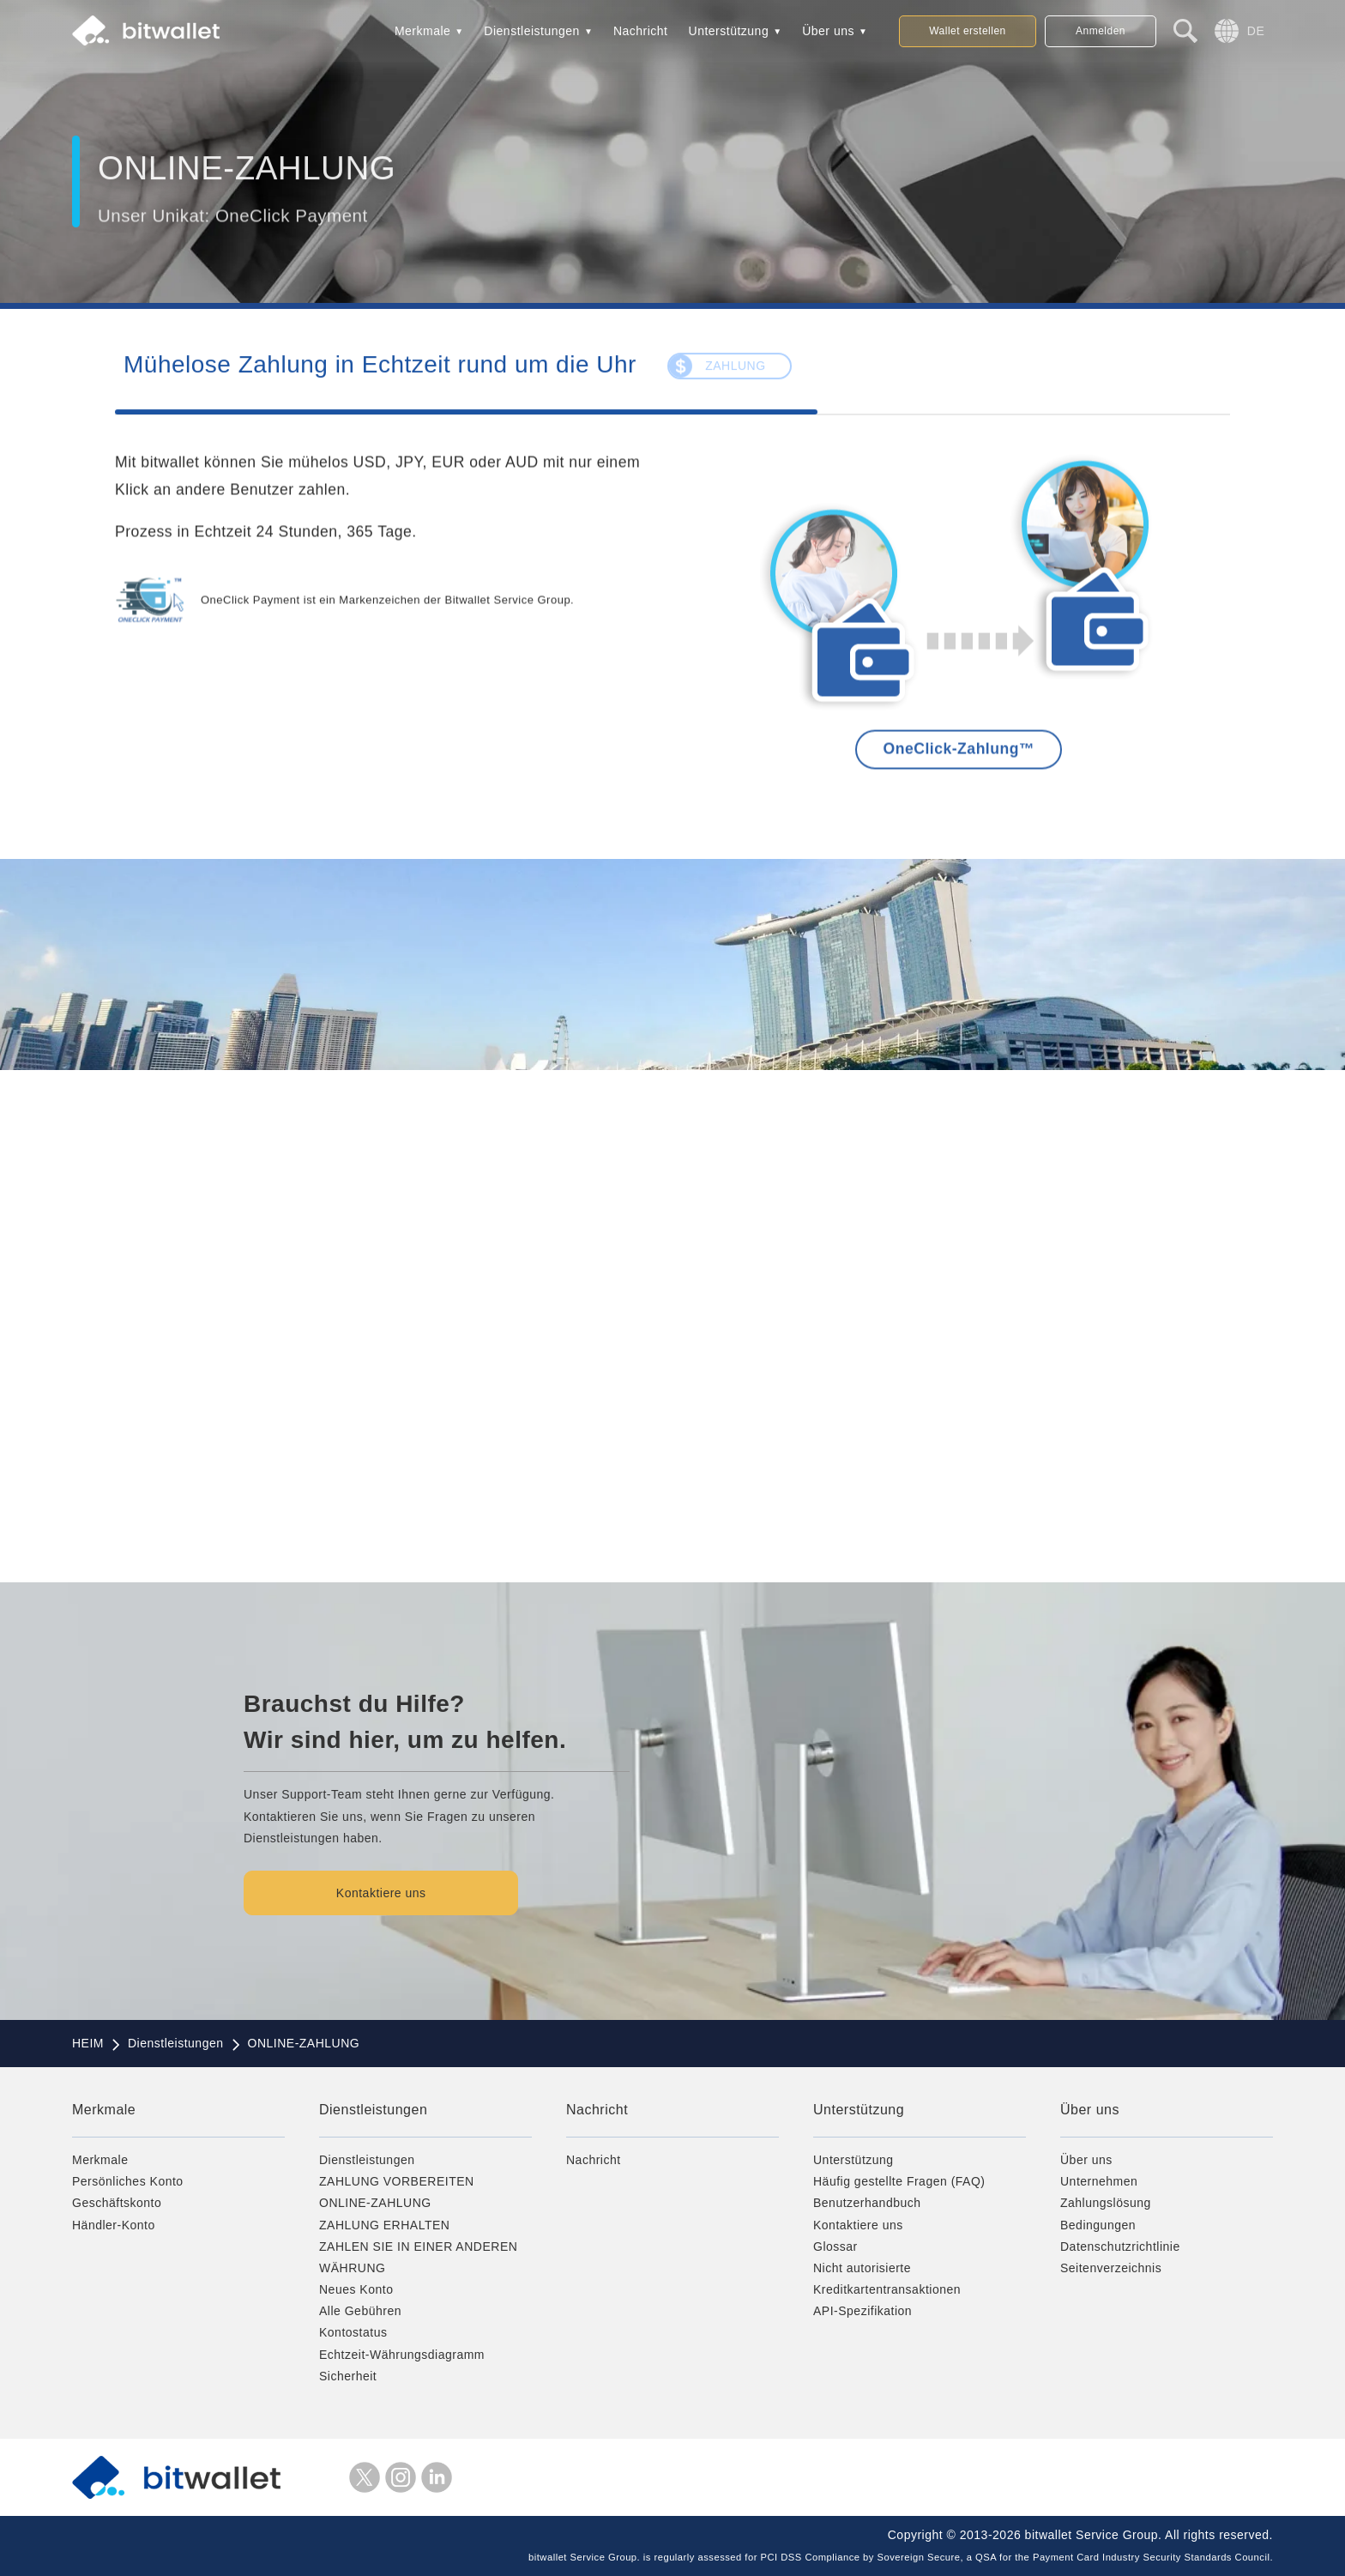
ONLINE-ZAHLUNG (375, 2203)
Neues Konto (356, 2289)
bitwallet (146, 30)
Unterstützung (729, 31)
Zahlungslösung (1105, 2203)
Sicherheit (348, 2376)
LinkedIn (436, 2477)
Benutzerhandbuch (867, 2203)
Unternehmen (1098, 2181)
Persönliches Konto (128, 2181)
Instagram (400, 2477)
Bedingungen (1098, 2225)
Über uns (828, 31)
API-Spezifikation (862, 2311)
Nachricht (640, 31)
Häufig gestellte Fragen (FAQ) (899, 2181)
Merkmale (422, 31)
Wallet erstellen (967, 31)
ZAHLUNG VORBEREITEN (396, 2181)
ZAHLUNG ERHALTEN (384, 2225)
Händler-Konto (113, 2225)
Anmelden (1100, 31)
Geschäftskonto (116, 2203)
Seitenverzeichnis (1110, 2268)
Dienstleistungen (532, 31)
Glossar (835, 2246)
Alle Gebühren (360, 2311)
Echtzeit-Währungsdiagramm (402, 2354)
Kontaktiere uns (386, 1893)
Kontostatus (353, 2332)
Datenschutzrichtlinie (1120, 2246)
